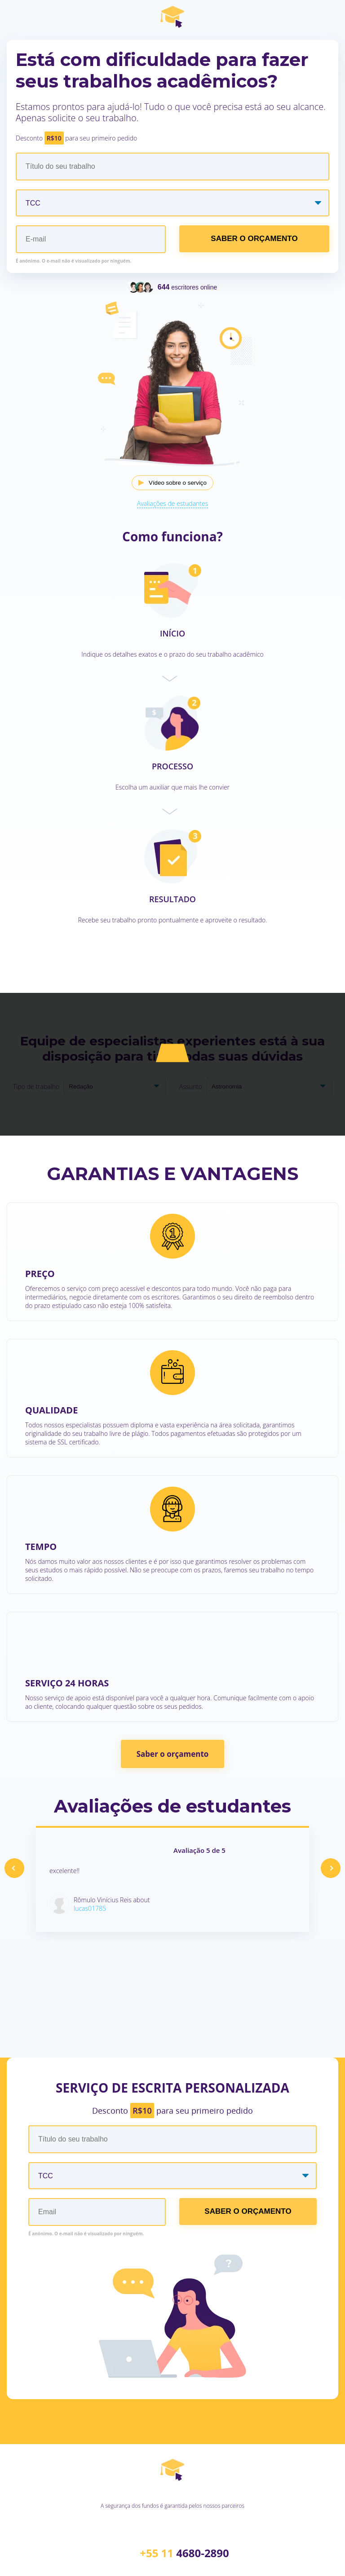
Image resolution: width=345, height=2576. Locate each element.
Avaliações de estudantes (172, 503)
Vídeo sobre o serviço (178, 482)
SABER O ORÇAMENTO (254, 238)
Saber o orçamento (173, 1754)
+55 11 (184, 2552)
